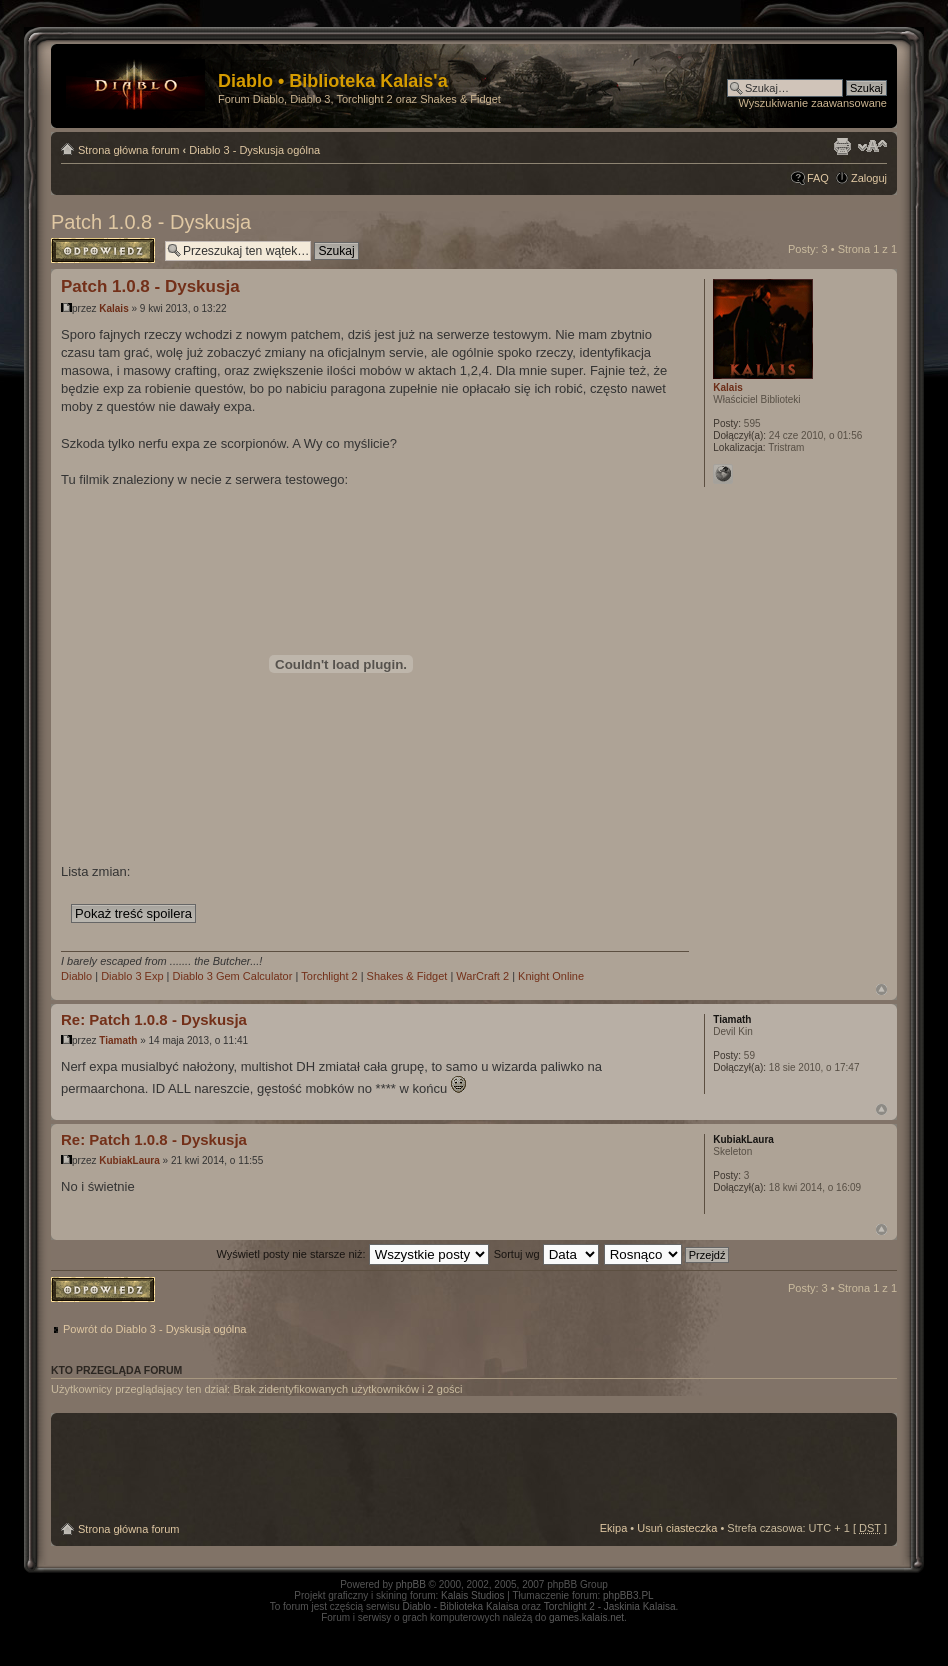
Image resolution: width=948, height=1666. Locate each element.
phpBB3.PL (628, 1595)
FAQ (818, 178)
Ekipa (614, 1528)
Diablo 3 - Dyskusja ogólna (254, 150)
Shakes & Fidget (407, 976)
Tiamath (118, 1040)
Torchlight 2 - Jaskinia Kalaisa (610, 1606)
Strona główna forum (129, 150)
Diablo (76, 976)
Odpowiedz (103, 250)
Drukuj (842, 146)
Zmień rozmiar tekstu (872, 146)
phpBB (411, 1584)
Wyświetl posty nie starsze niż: (353, 1254)
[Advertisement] (474, 1468)
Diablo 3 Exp (132, 976)
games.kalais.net (586, 1617)
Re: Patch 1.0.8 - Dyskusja (154, 1019)
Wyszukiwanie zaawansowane (813, 103)
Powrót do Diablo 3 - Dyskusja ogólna (154, 1329)
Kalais (113, 308)
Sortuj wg (546, 1254)
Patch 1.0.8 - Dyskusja (151, 222)
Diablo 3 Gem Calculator (233, 976)
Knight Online (551, 976)
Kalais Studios (472, 1595)
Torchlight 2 (329, 976)
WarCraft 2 (482, 976)
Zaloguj (869, 178)
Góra (881, 989)
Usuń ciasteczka (677, 1528)
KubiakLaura (129, 1160)
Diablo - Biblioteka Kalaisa (461, 1606)
